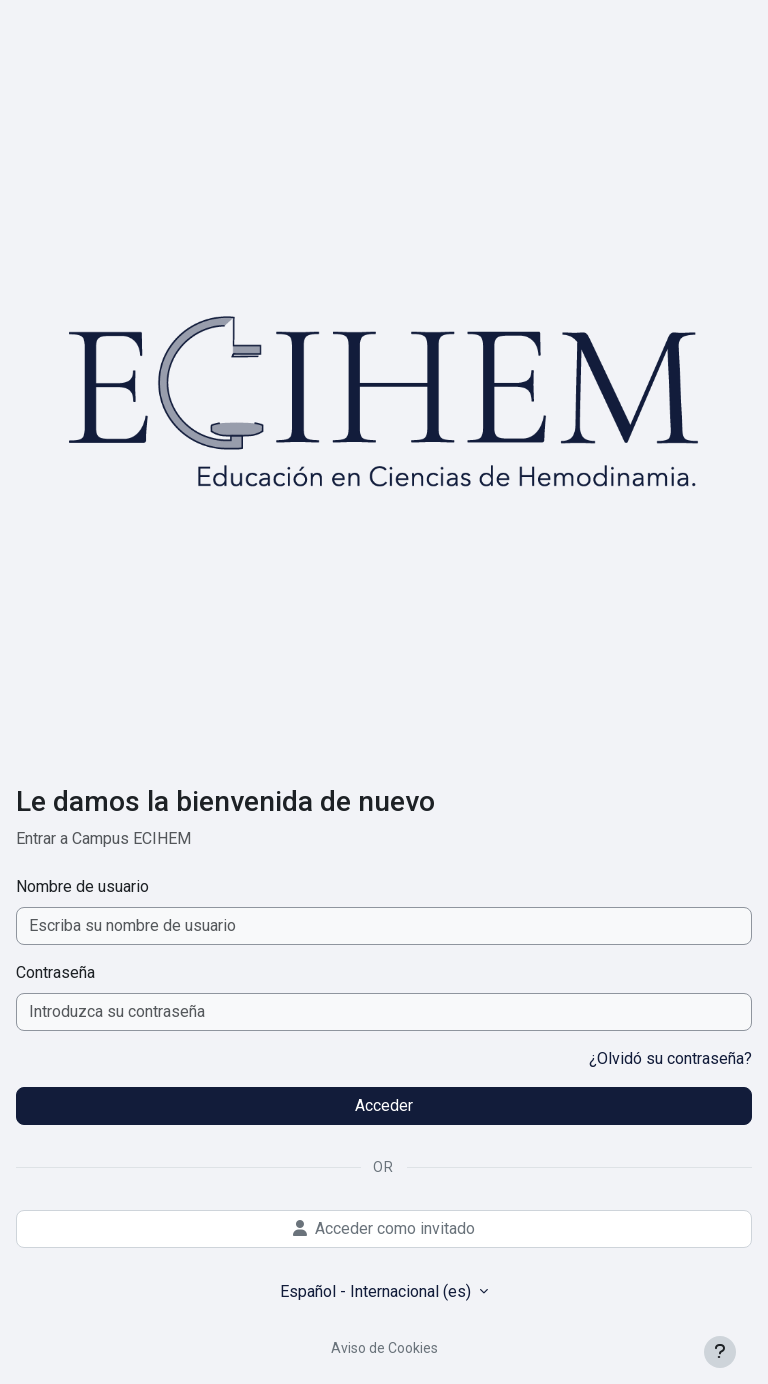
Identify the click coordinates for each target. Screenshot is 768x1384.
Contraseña (55, 972)
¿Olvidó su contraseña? (670, 1058)
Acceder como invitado (384, 1228)
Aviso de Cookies (384, 1348)
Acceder (384, 1105)
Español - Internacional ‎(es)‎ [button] (377, 1291)
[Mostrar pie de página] (720, 1352)
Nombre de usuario (82, 886)
